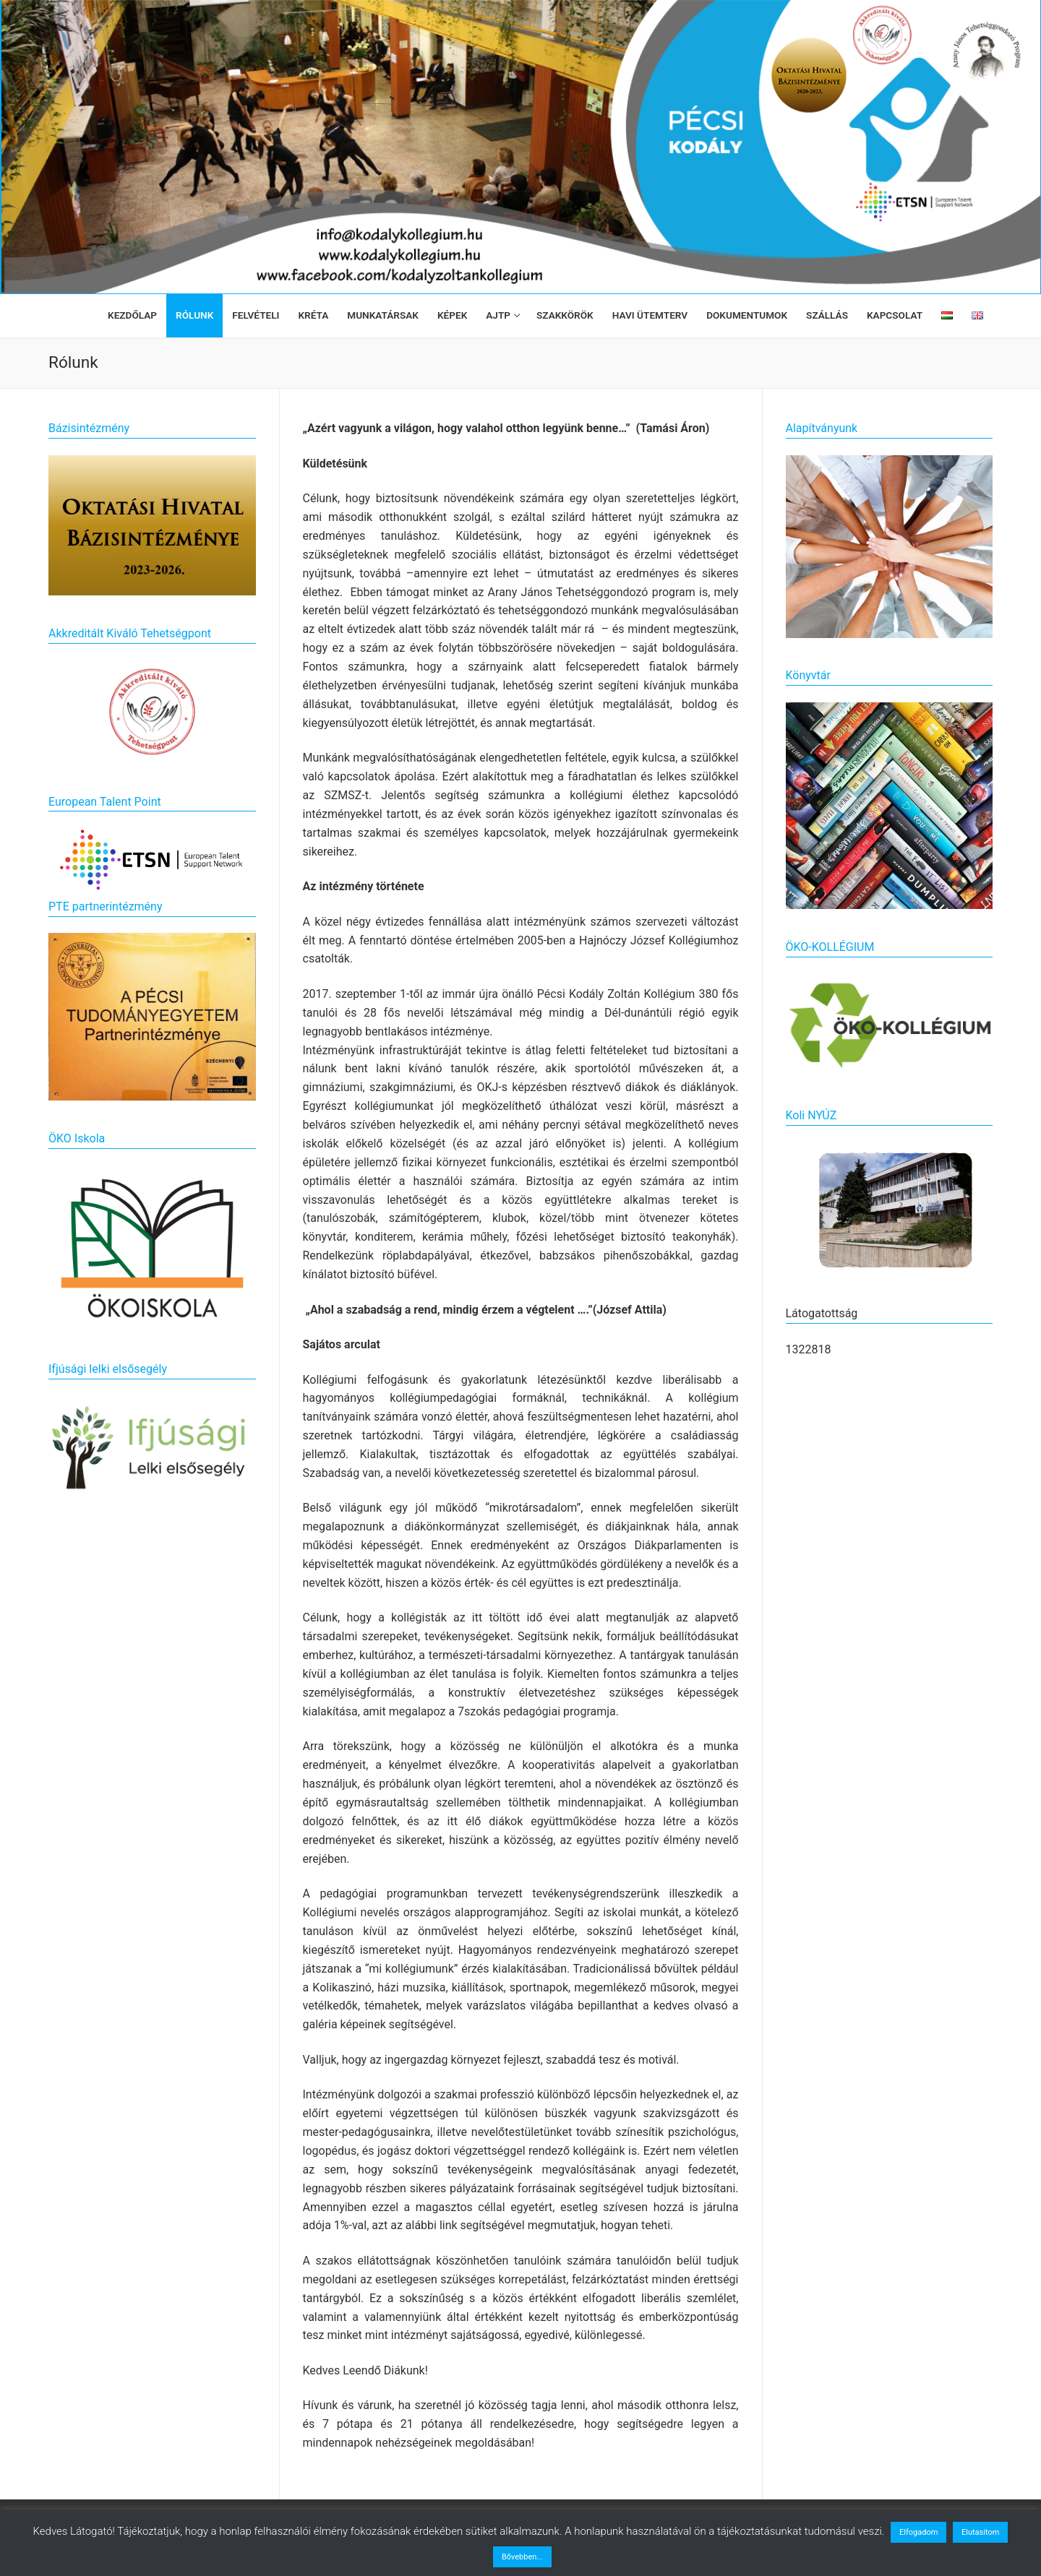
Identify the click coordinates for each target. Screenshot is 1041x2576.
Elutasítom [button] (980, 2532)
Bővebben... (522, 2557)
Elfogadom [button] (918, 2532)
